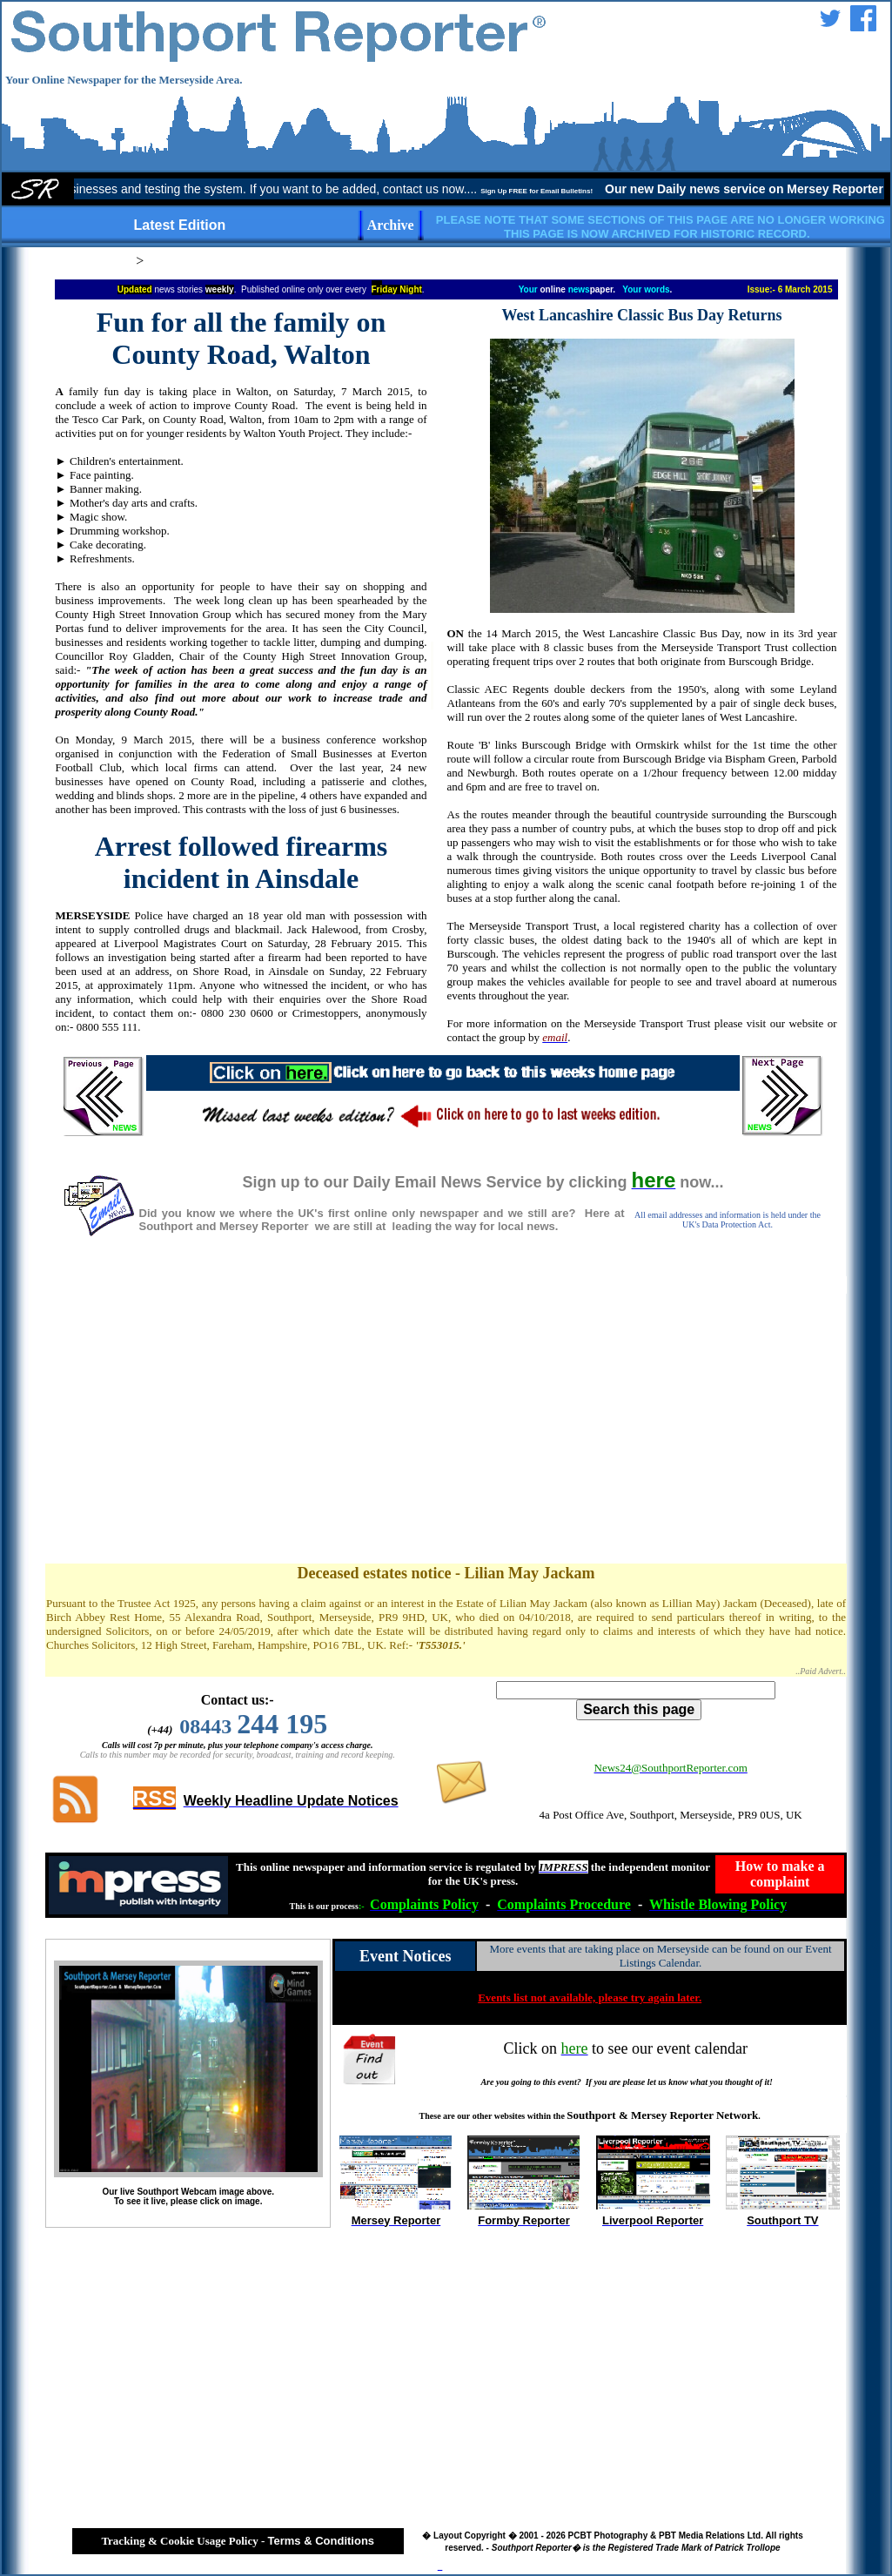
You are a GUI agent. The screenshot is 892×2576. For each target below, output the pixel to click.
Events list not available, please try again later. (589, 1997)
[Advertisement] (446, 1418)
